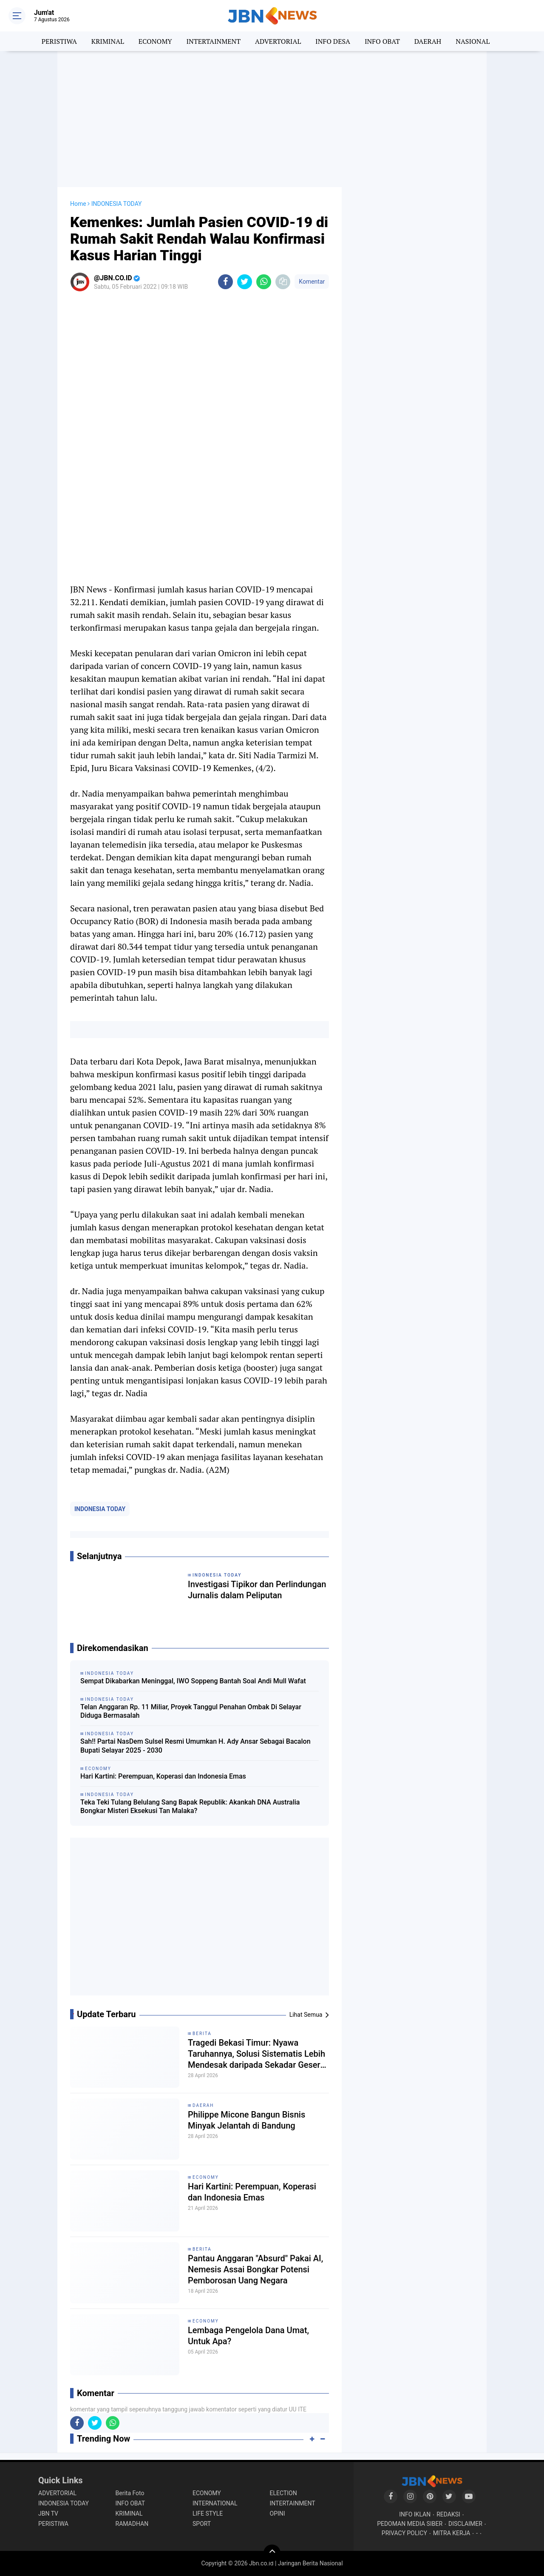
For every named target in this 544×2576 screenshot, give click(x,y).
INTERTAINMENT (213, 41)
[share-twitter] (244, 281)
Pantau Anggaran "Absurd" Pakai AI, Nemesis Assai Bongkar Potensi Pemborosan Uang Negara (255, 2269)
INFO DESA (332, 41)
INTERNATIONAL (215, 2503)
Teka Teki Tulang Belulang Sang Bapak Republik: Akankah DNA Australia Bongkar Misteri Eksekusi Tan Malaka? (190, 1806)
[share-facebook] (225, 281)
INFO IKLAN (415, 2514)
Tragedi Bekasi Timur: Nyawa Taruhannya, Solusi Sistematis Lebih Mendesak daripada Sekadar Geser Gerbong (256, 2054)
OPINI (277, 2513)
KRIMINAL (107, 41)
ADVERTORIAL (278, 41)
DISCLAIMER (465, 2523)
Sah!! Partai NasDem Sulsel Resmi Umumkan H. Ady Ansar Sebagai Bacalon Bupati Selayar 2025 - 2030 (195, 1745)
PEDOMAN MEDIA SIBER (409, 2523)
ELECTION (283, 2493)
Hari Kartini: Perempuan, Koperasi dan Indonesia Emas (163, 1776)
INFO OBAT (382, 41)
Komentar (312, 281)
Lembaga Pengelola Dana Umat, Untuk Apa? (248, 2335)
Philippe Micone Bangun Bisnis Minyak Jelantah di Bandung (246, 2120)
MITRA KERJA (451, 2533)
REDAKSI (448, 2514)
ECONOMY (155, 41)
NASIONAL (473, 41)
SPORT (202, 2523)
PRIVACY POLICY (404, 2533)
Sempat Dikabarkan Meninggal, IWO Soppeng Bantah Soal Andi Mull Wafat (193, 1681)
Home (78, 203)
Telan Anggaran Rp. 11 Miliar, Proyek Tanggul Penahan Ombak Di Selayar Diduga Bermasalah (190, 1711)
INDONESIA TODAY (99, 1509)
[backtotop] (272, 2553)
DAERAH (427, 41)
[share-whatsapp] (263, 281)
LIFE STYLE (208, 2513)
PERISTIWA (59, 41)
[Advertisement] (272, 119)
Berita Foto (130, 2493)
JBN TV (48, 2513)
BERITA (202, 2033)
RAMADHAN (132, 2523)
